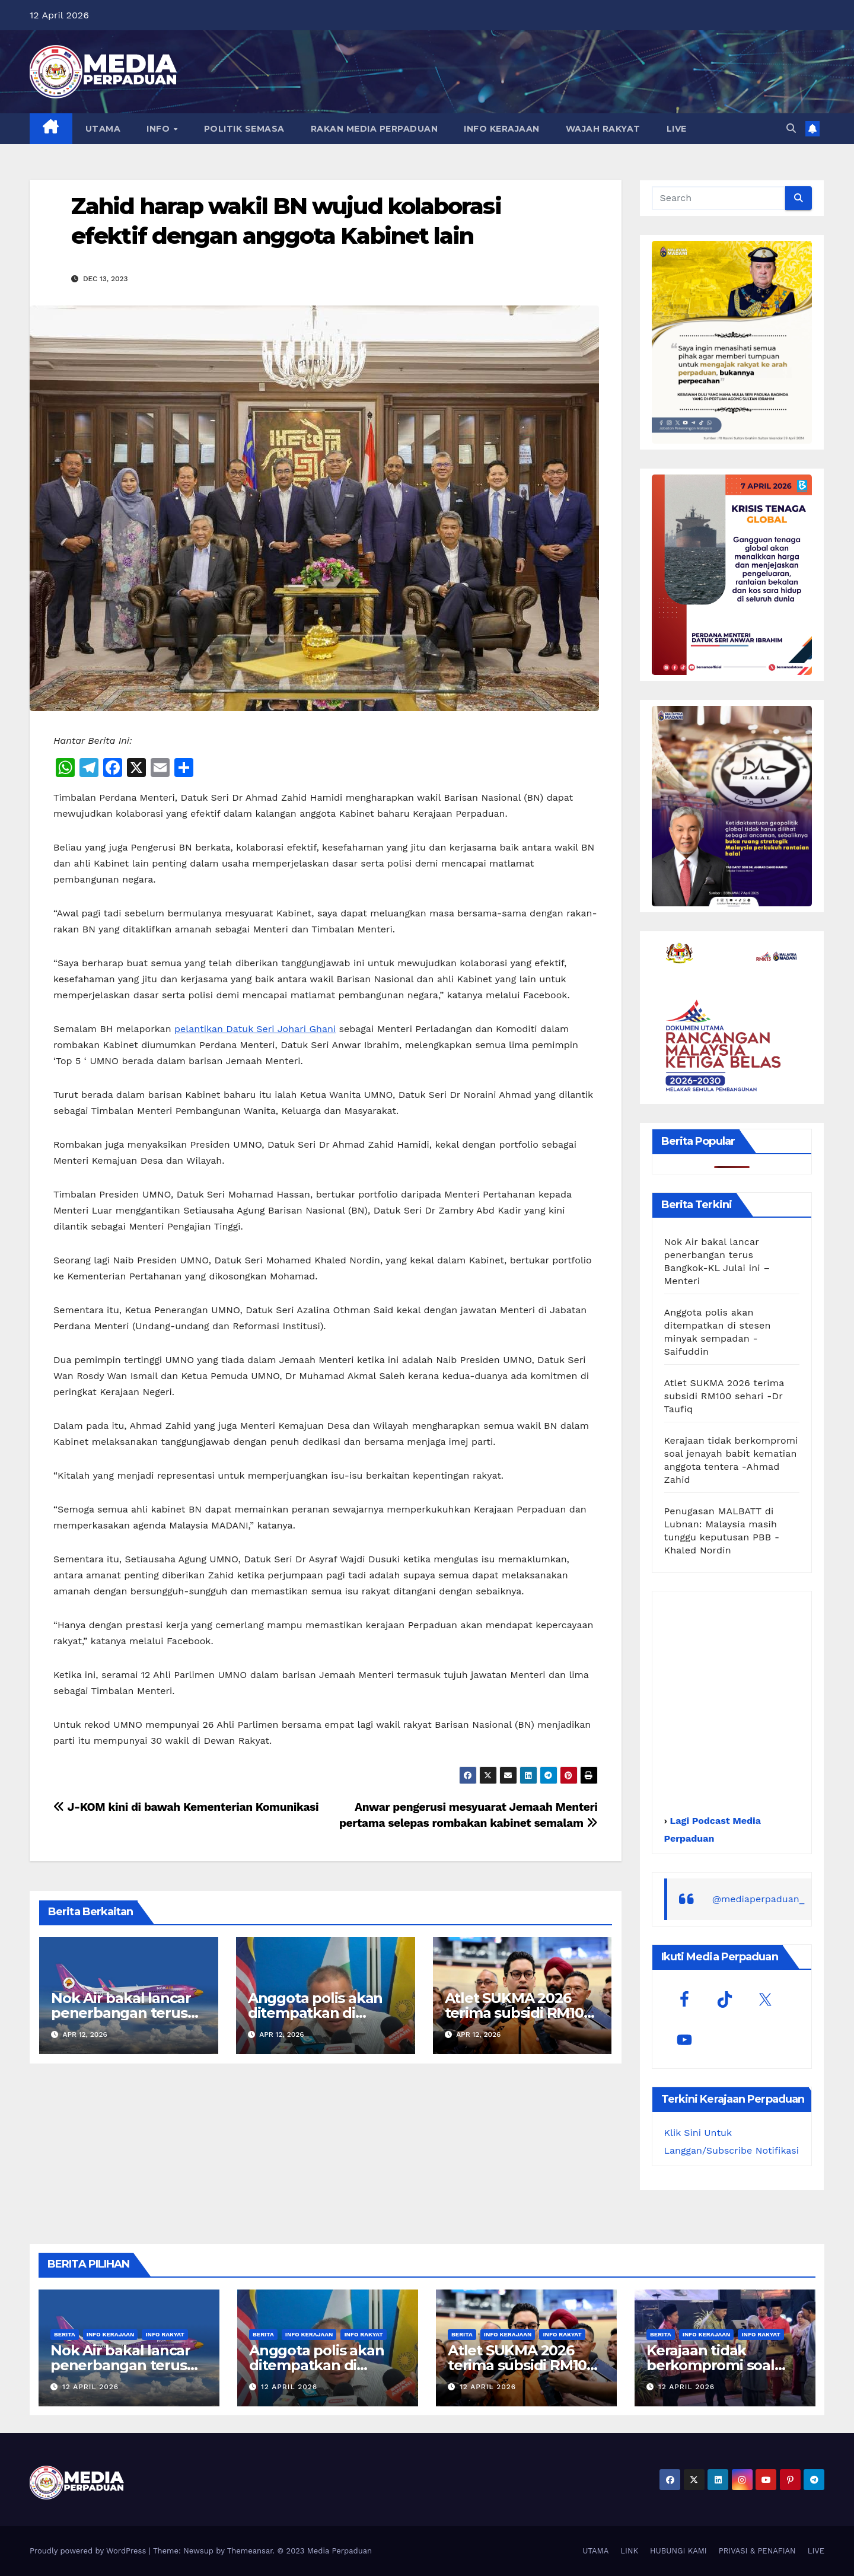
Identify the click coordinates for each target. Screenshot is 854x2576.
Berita (64, 2334)
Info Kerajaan (111, 2334)
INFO (159, 128)
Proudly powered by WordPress (89, 2550)
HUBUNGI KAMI (678, 2550)
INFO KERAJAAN (502, 128)
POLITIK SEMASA (244, 128)
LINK (629, 2550)
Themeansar (250, 2550)
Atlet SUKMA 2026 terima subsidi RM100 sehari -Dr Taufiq (518, 2012)
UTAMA (103, 128)
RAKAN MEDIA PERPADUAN (374, 128)
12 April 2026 (90, 2387)
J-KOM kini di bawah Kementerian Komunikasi (185, 1807)
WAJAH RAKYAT (603, 128)
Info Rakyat (164, 2334)
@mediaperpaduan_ (758, 1899)
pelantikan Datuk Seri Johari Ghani (255, 1028)
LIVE (677, 128)
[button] (791, 128)
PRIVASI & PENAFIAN (757, 2550)
